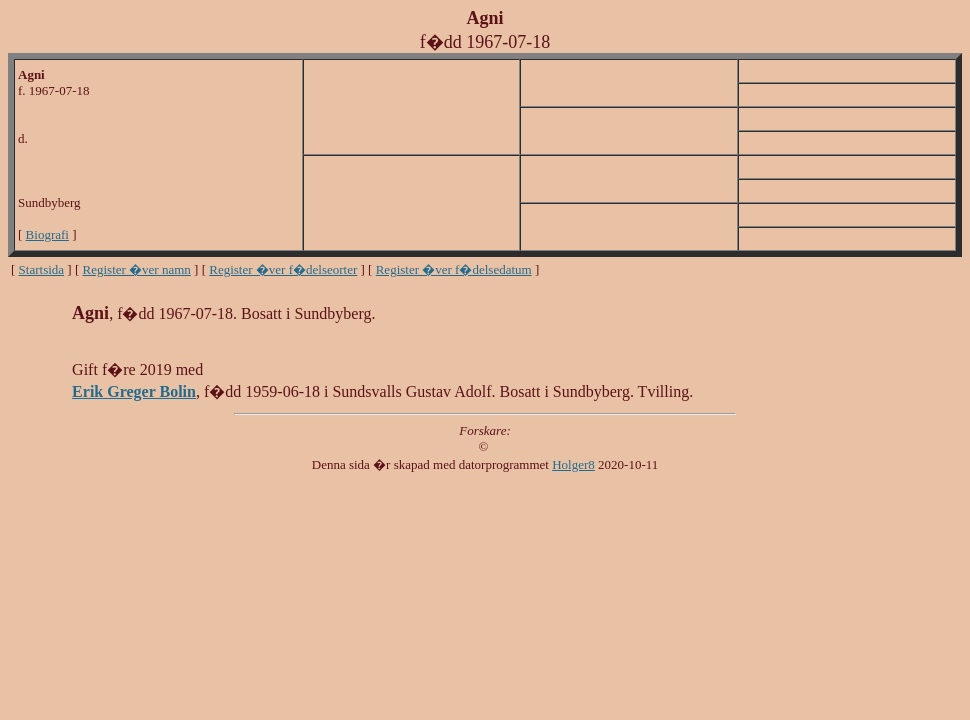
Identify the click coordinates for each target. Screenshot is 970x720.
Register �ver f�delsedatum (454, 269)
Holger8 (573, 464)
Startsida (42, 269)
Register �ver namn (137, 269)
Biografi (47, 234)
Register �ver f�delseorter (283, 269)
